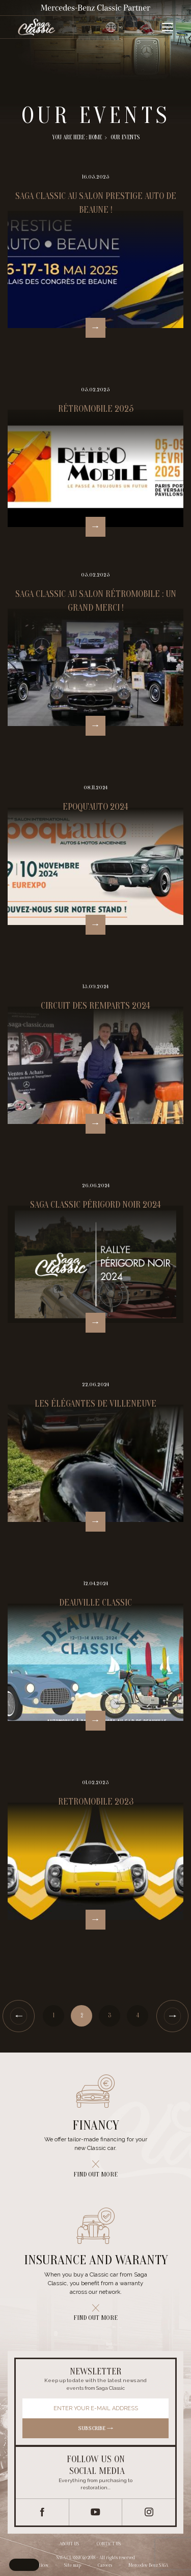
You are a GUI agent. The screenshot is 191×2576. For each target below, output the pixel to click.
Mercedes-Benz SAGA (148, 2565)
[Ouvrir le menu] (167, 27)
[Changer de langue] (114, 27)
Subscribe (96, 2428)
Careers (105, 2565)
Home (95, 137)
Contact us (109, 2544)
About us (69, 2544)
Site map (72, 2565)
